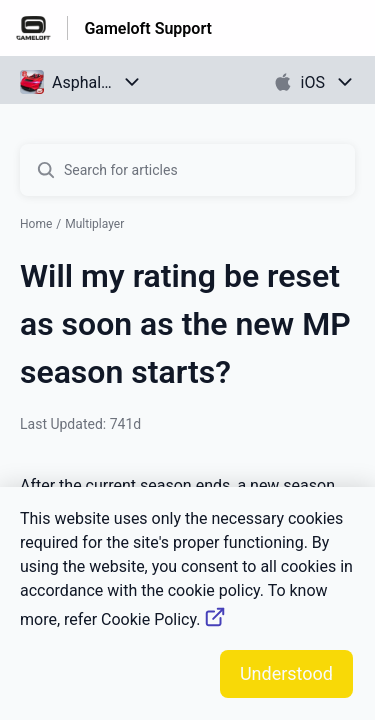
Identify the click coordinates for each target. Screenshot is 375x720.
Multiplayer (94, 224)
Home (36, 224)
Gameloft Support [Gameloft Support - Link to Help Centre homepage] (148, 28)
